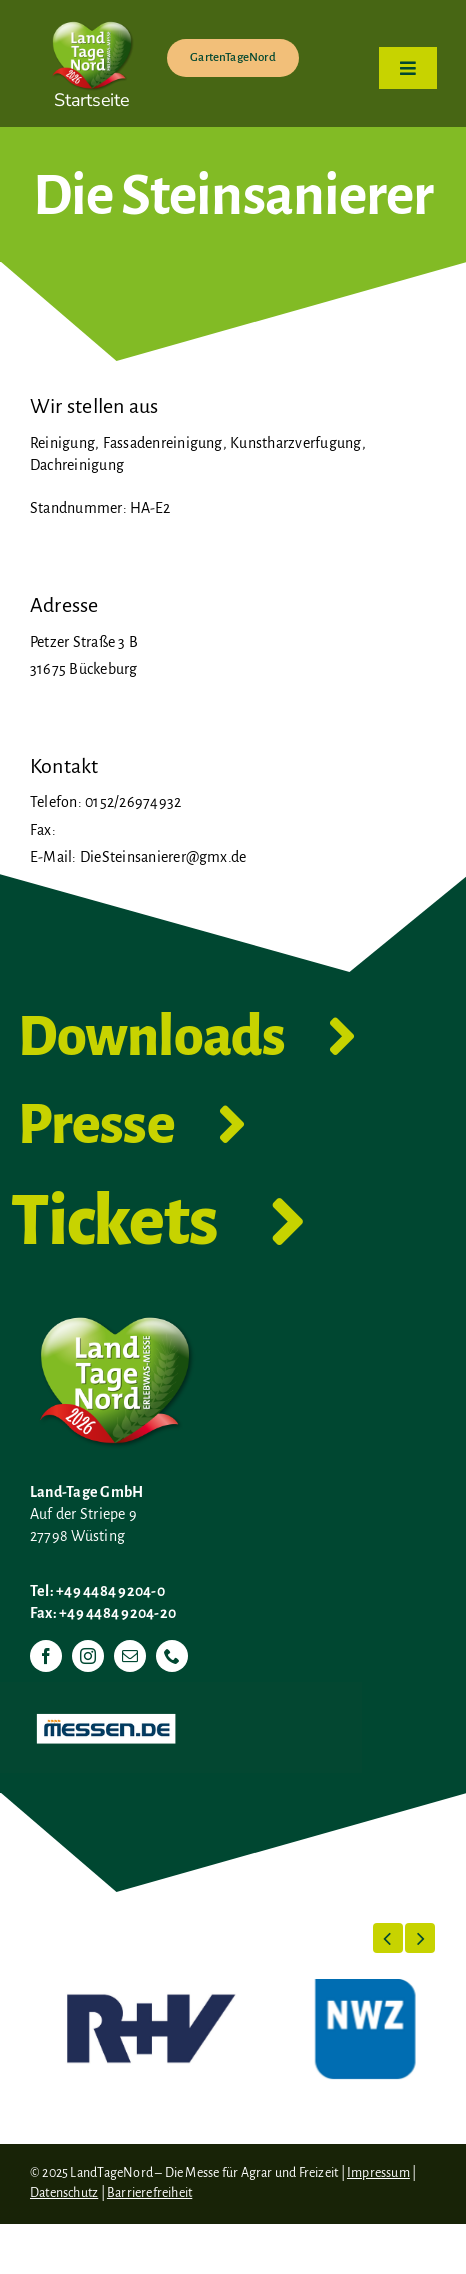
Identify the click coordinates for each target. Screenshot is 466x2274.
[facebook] (46, 1656)
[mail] (130, 1656)
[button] (388, 1938)
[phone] (172, 1656)
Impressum (378, 2173)
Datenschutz (64, 2193)
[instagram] (88, 1656)
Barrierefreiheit (149, 2193)
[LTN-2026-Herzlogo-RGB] (92, 18)
